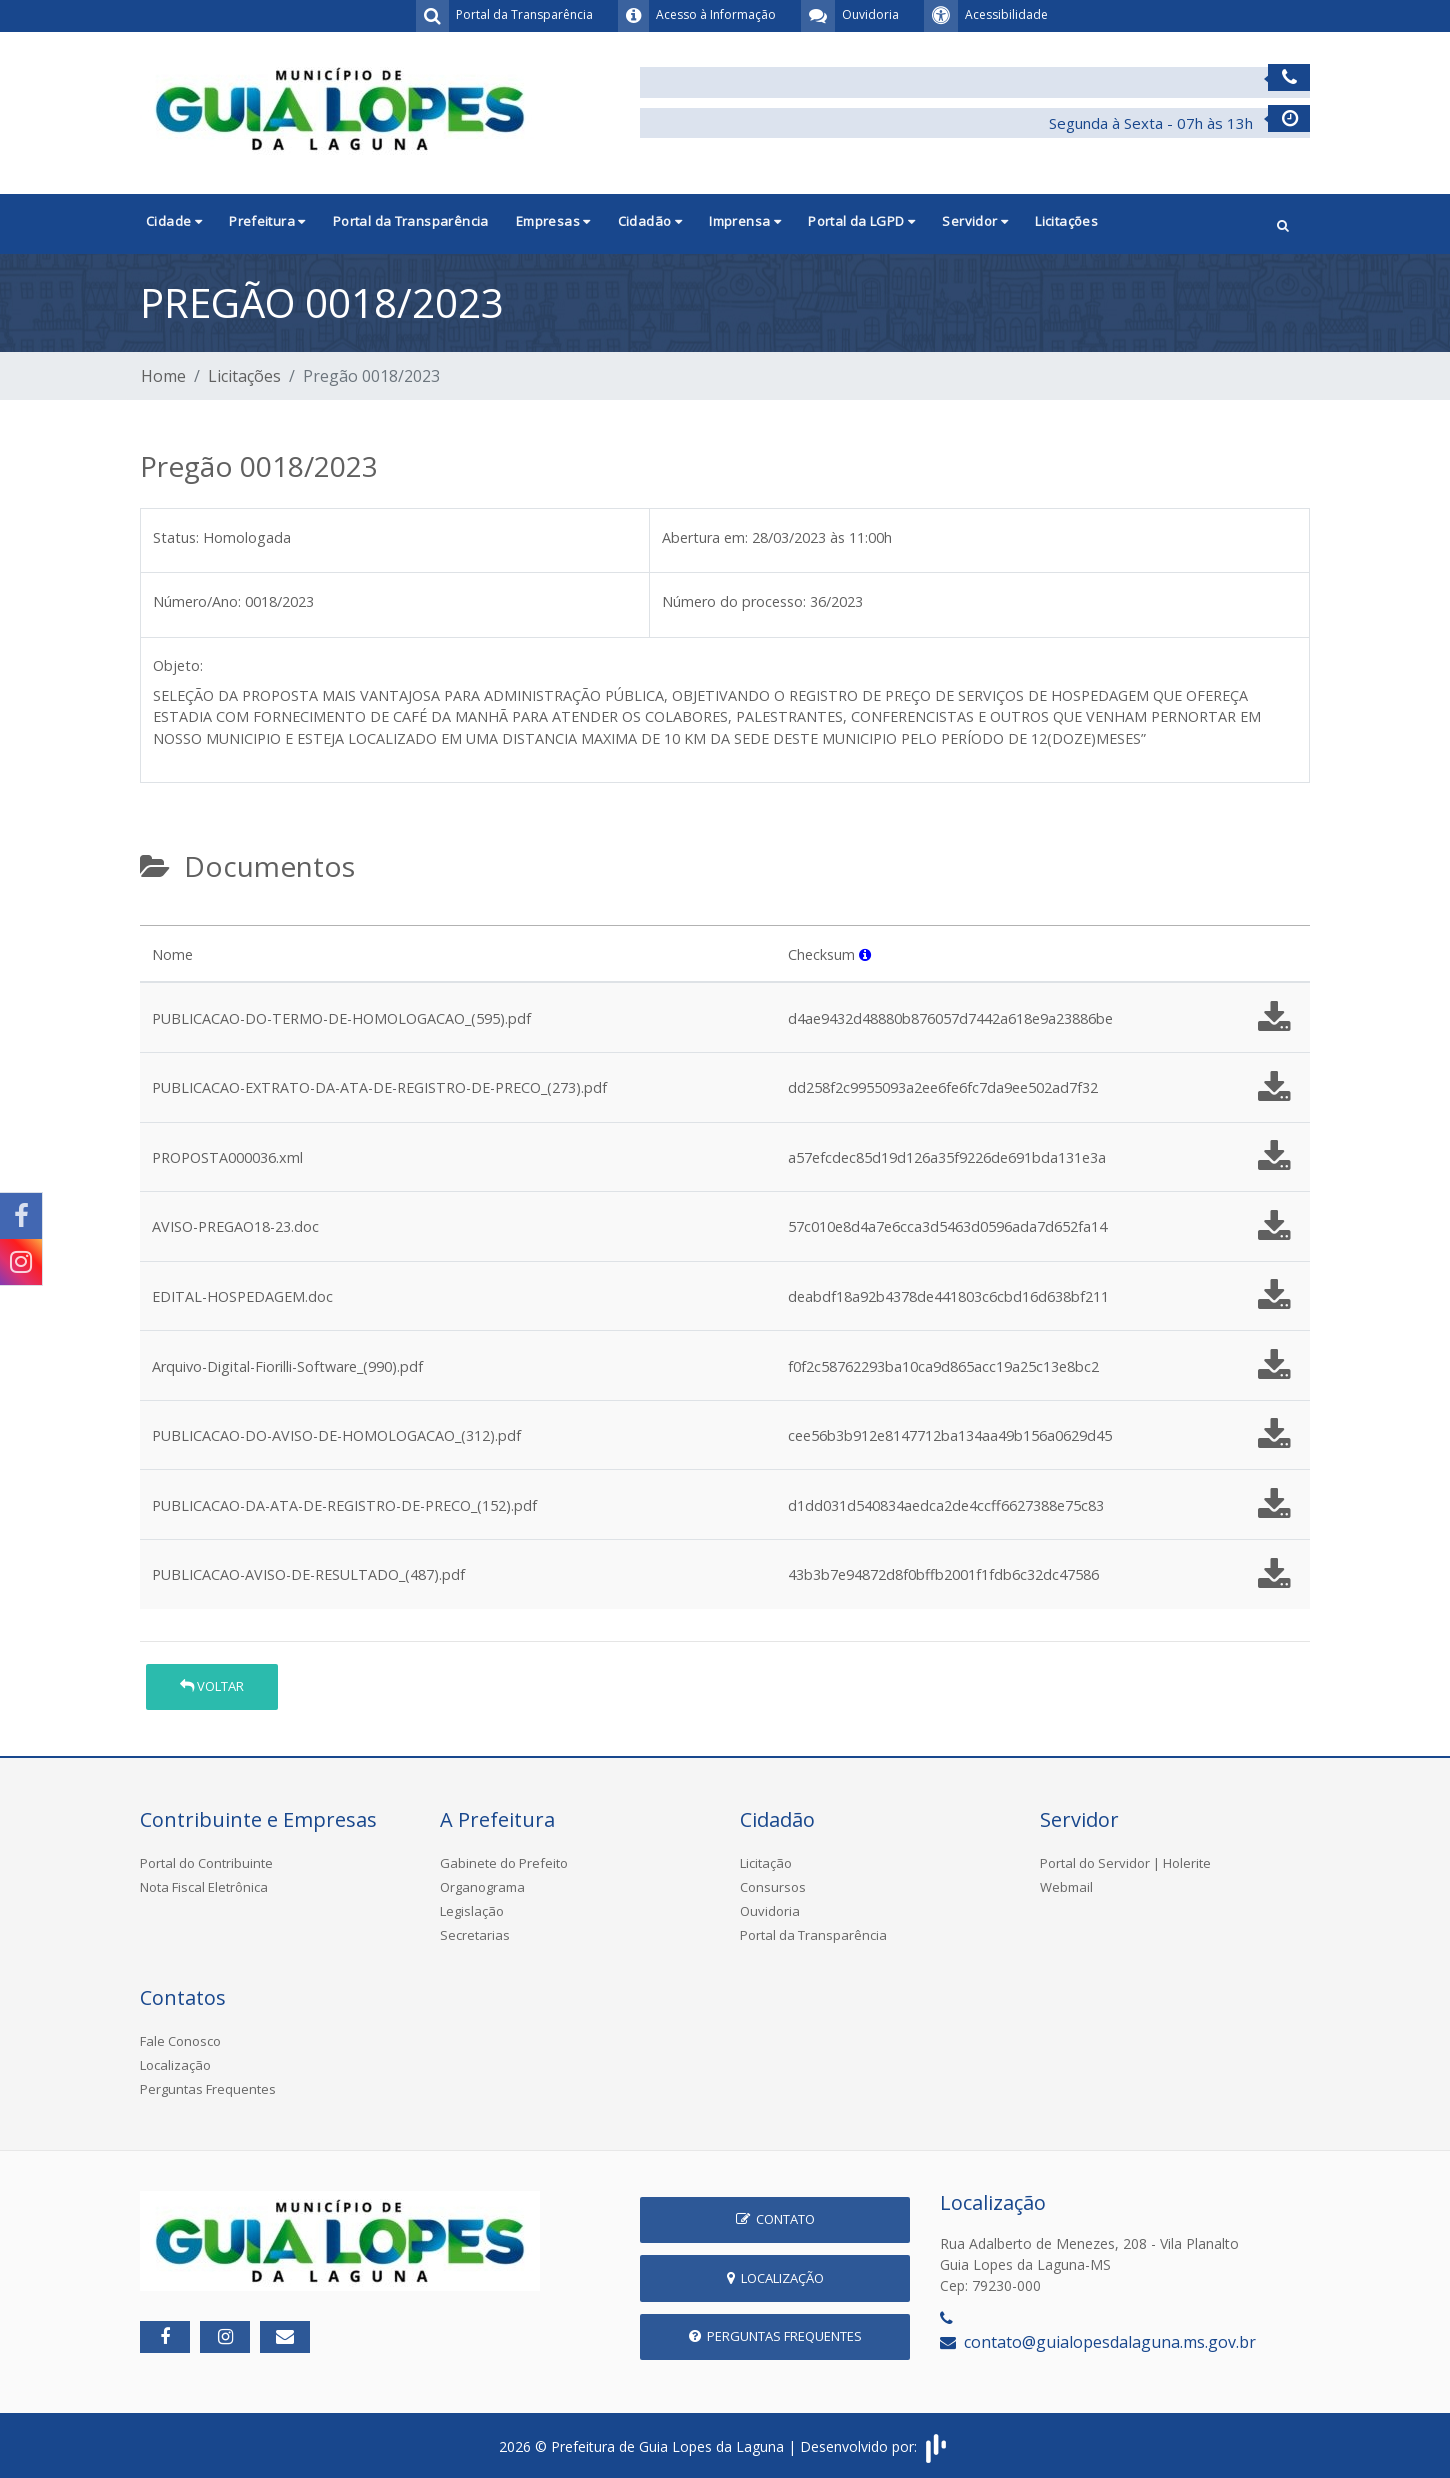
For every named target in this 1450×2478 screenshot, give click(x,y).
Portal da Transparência (411, 221)
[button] (1283, 223)
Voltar (212, 1686)
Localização (175, 2065)
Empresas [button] (553, 221)
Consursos (773, 1887)
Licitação (766, 1863)
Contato (775, 2219)
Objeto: (178, 665)
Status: (176, 537)
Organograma (482, 1887)
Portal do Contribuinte (206, 1863)
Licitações (1066, 221)
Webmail (1066, 1887)
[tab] (157, 917)
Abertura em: (705, 537)
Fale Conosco (180, 2041)
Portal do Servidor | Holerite (1125, 1863)
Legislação (472, 1911)
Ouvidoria (770, 1911)
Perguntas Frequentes (208, 2089)
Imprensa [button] (745, 221)
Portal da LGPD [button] (861, 221)
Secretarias (475, 1935)
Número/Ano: (197, 601)
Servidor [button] (975, 221)
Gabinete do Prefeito (504, 1863)
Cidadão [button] (650, 221)
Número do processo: (734, 601)
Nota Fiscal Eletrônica (204, 1887)
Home (163, 376)
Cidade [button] (174, 221)
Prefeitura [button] (267, 221)
